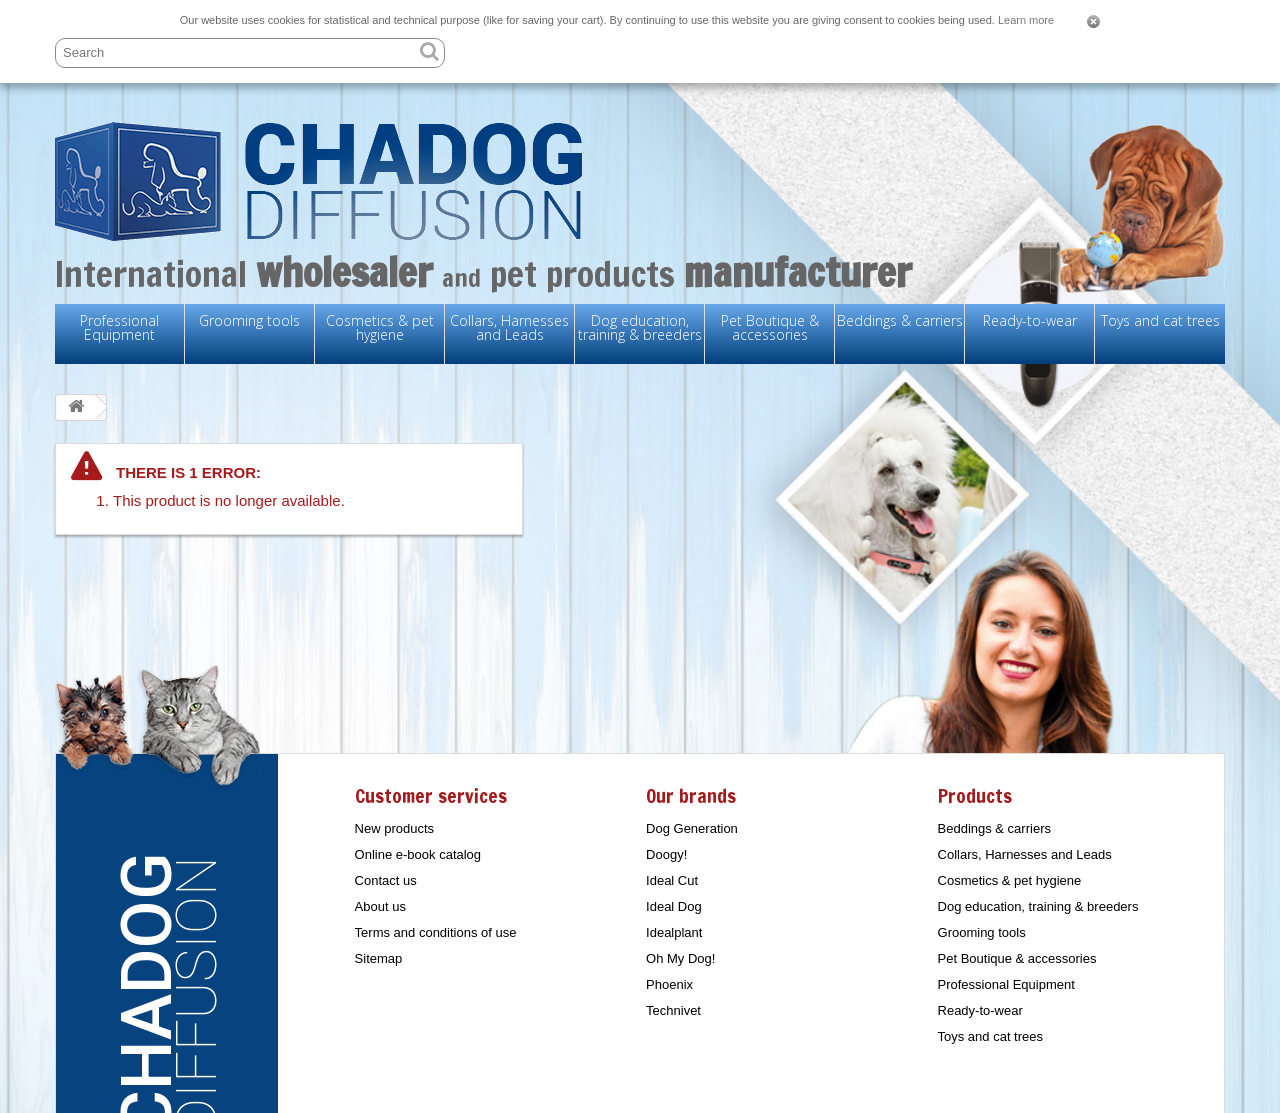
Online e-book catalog (418, 854)
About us (380, 906)
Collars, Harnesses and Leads (509, 327)
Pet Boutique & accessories (770, 327)
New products (394, 828)
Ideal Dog (674, 906)
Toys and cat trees (1160, 320)
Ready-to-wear (1030, 320)
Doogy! (666, 854)
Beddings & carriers (900, 320)
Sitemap (379, 958)
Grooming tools (249, 320)
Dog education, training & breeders (640, 327)
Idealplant (674, 932)
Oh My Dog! (680, 958)
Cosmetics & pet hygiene (380, 327)
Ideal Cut (672, 880)
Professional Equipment (119, 327)
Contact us (386, 880)
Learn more (1026, 20)
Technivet (673, 1010)
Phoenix (669, 984)
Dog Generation (692, 828)
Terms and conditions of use (436, 932)
